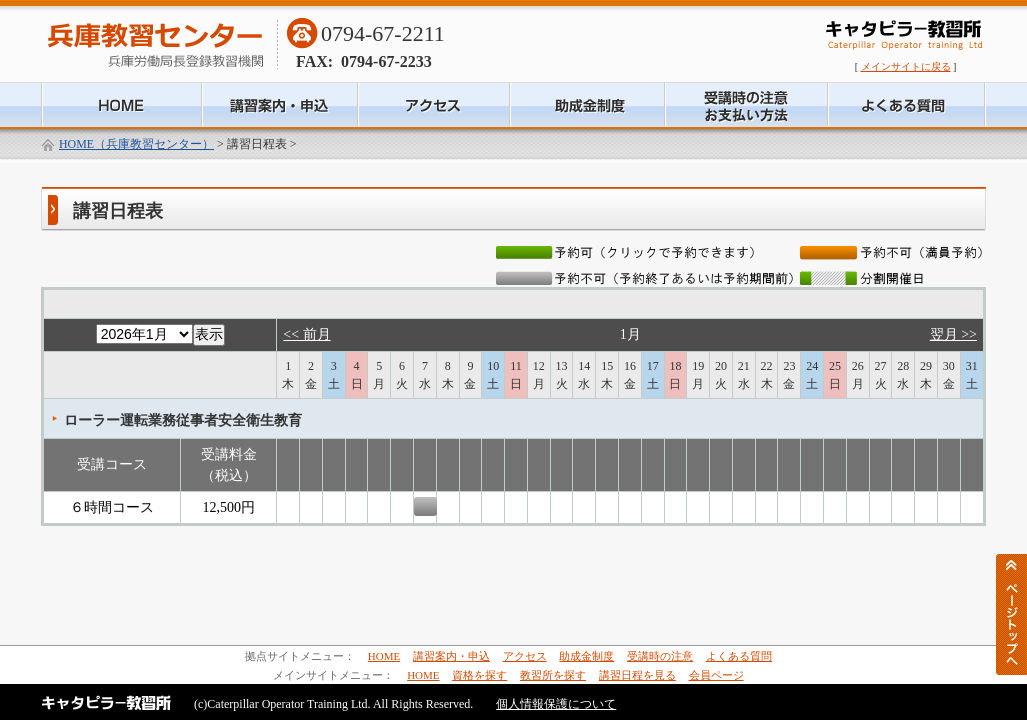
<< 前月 (306, 334)
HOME (384, 656)
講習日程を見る (637, 675)
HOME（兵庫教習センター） (136, 144)
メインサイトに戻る (906, 66)
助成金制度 (586, 656)
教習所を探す (553, 675)
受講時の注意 (660, 656)
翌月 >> (953, 334)
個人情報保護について (556, 704)
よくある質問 (739, 656)
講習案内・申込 (451, 656)
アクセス (525, 656)
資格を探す (479, 675)
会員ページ (716, 675)
